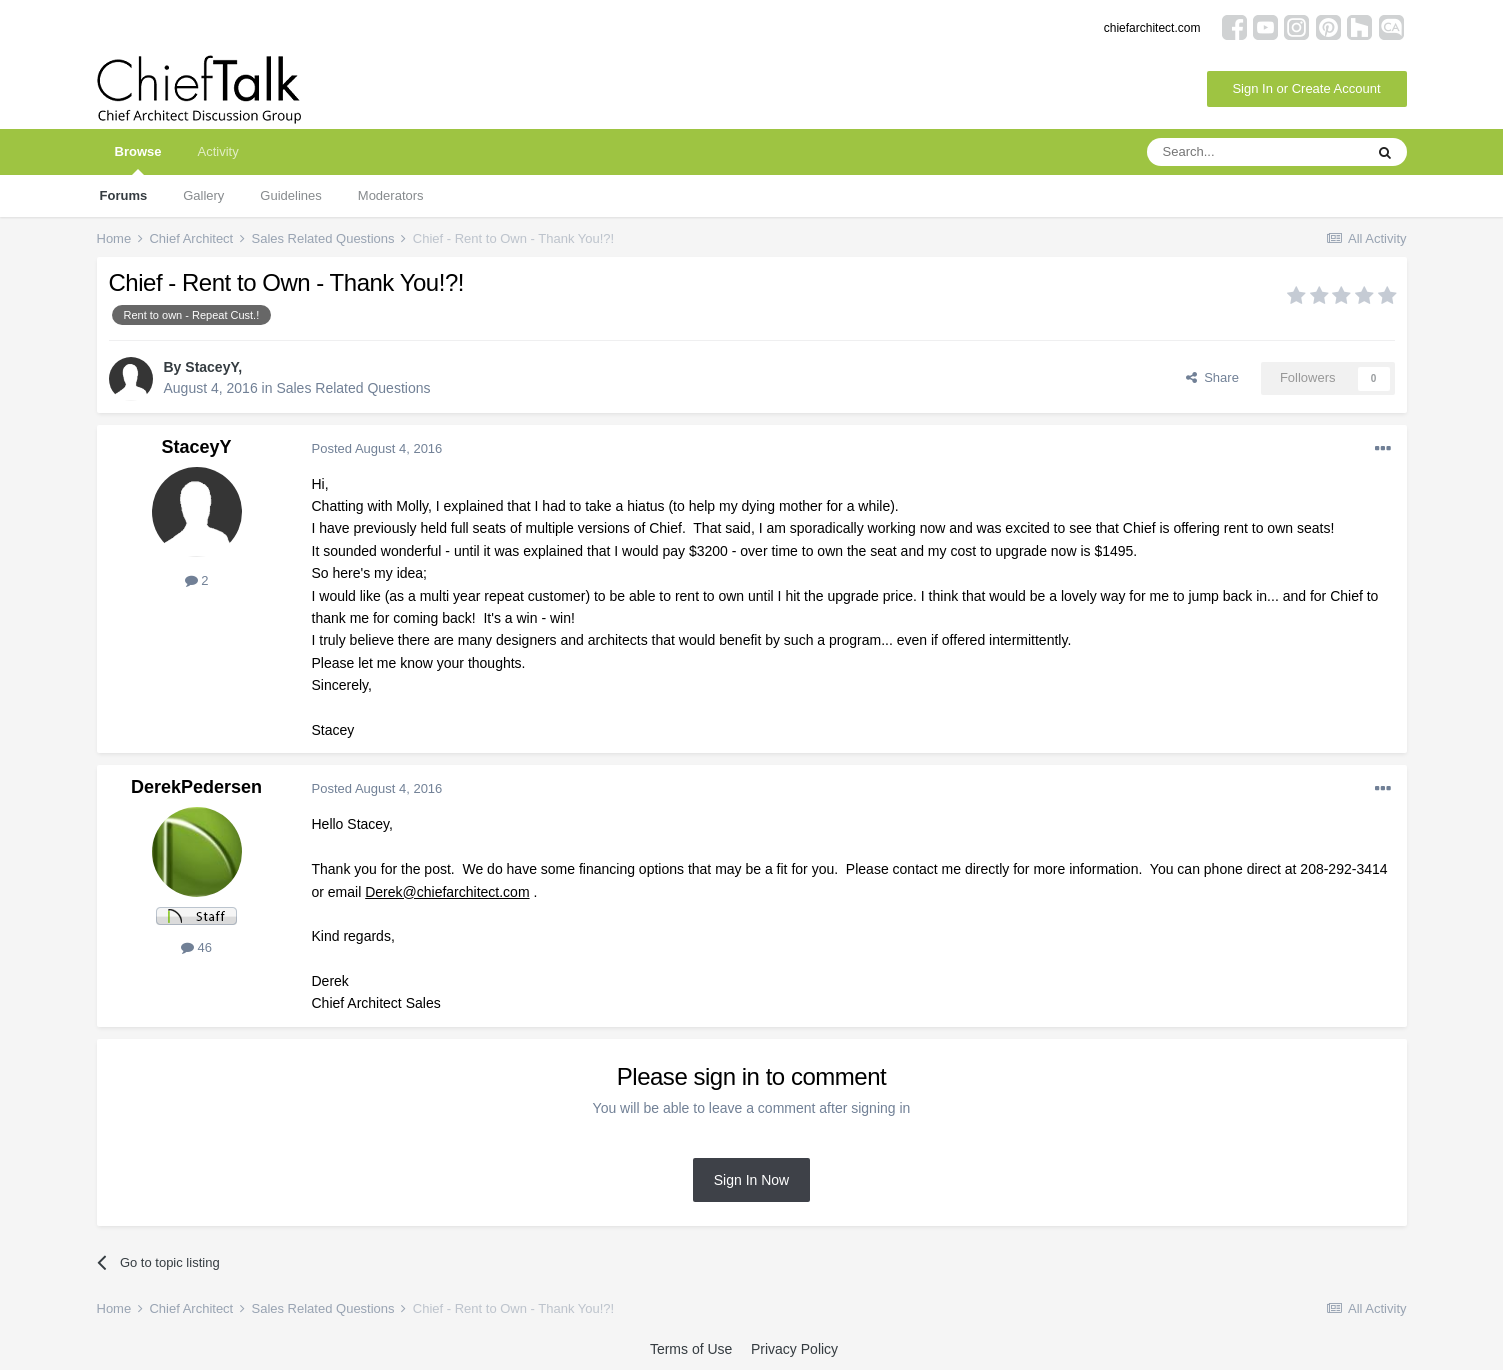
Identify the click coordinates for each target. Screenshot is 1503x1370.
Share (1212, 377)
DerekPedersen (196, 787)
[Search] (1255, 152)
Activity (217, 151)
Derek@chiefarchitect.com (447, 892)
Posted (377, 448)
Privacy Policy (794, 1349)
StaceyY (211, 367)
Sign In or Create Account (1306, 88)
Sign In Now (751, 1180)
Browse (138, 159)
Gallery (203, 195)
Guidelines (290, 195)
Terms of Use (691, 1349)
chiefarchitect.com (1152, 28)
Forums (124, 195)
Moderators (391, 195)
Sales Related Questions (353, 388)
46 (196, 947)
